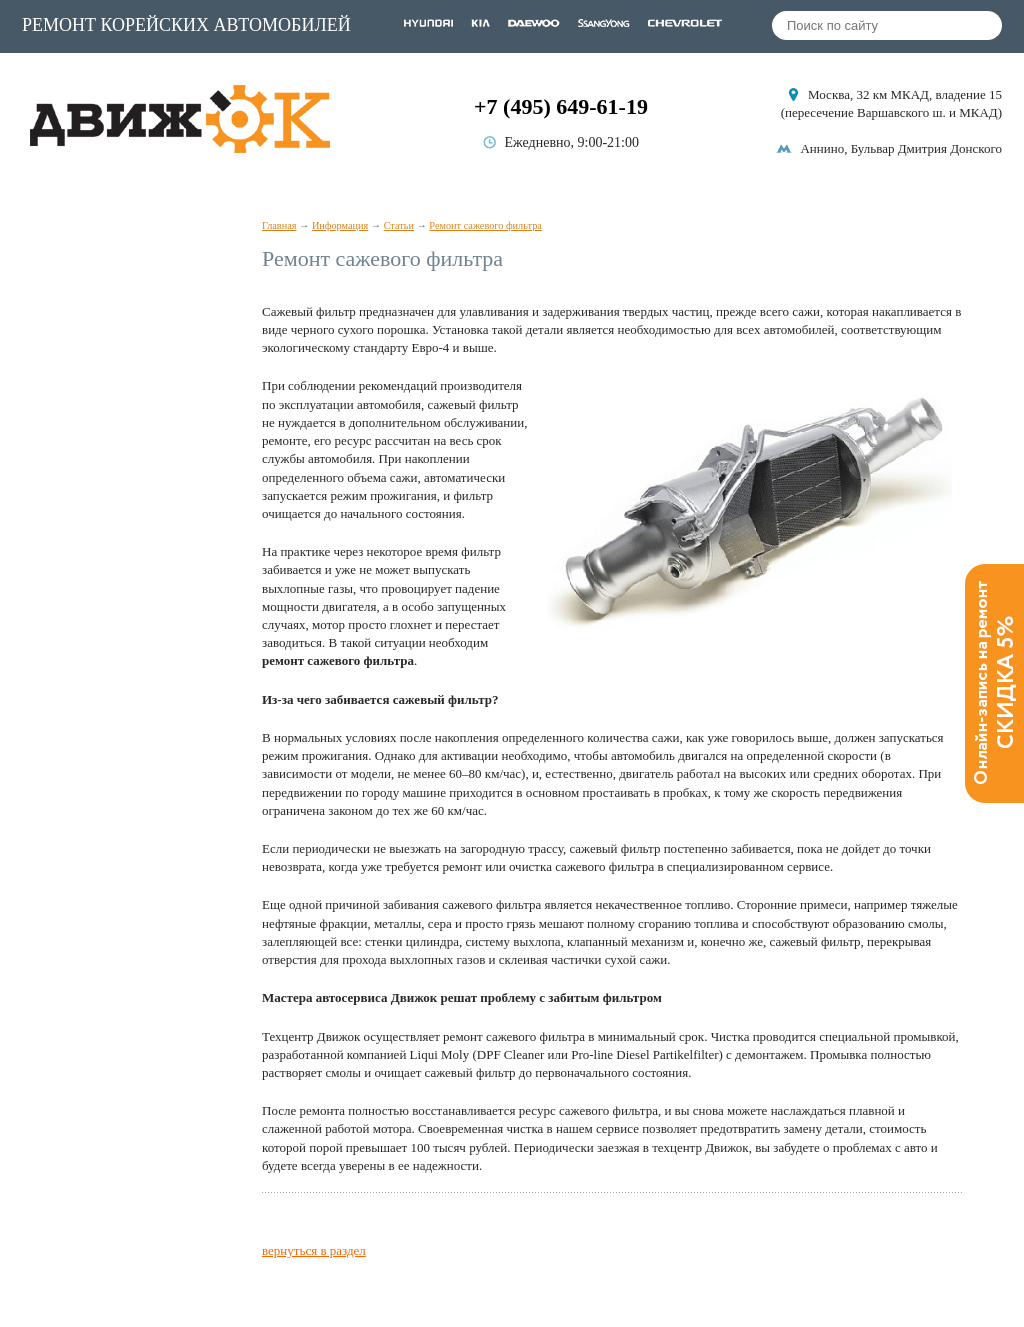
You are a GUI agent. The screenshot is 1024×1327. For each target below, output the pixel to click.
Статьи (399, 225)
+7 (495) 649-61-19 (561, 106)
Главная (279, 225)
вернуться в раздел (314, 1250)
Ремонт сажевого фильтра (485, 225)
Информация (340, 225)
